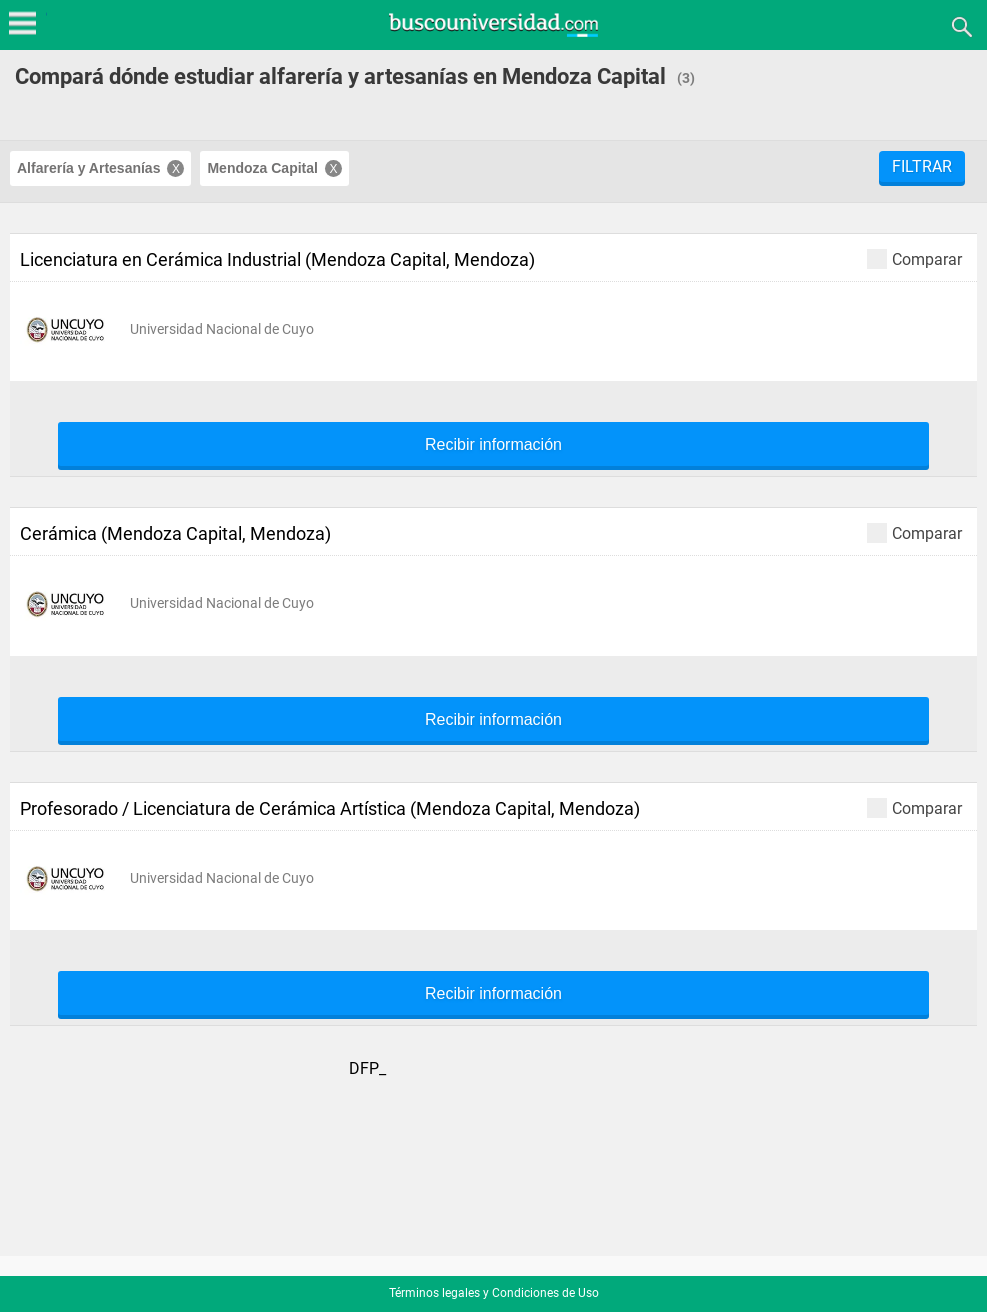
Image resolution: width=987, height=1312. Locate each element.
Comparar (914, 258)
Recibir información (493, 445)
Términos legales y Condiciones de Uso (494, 1293)
